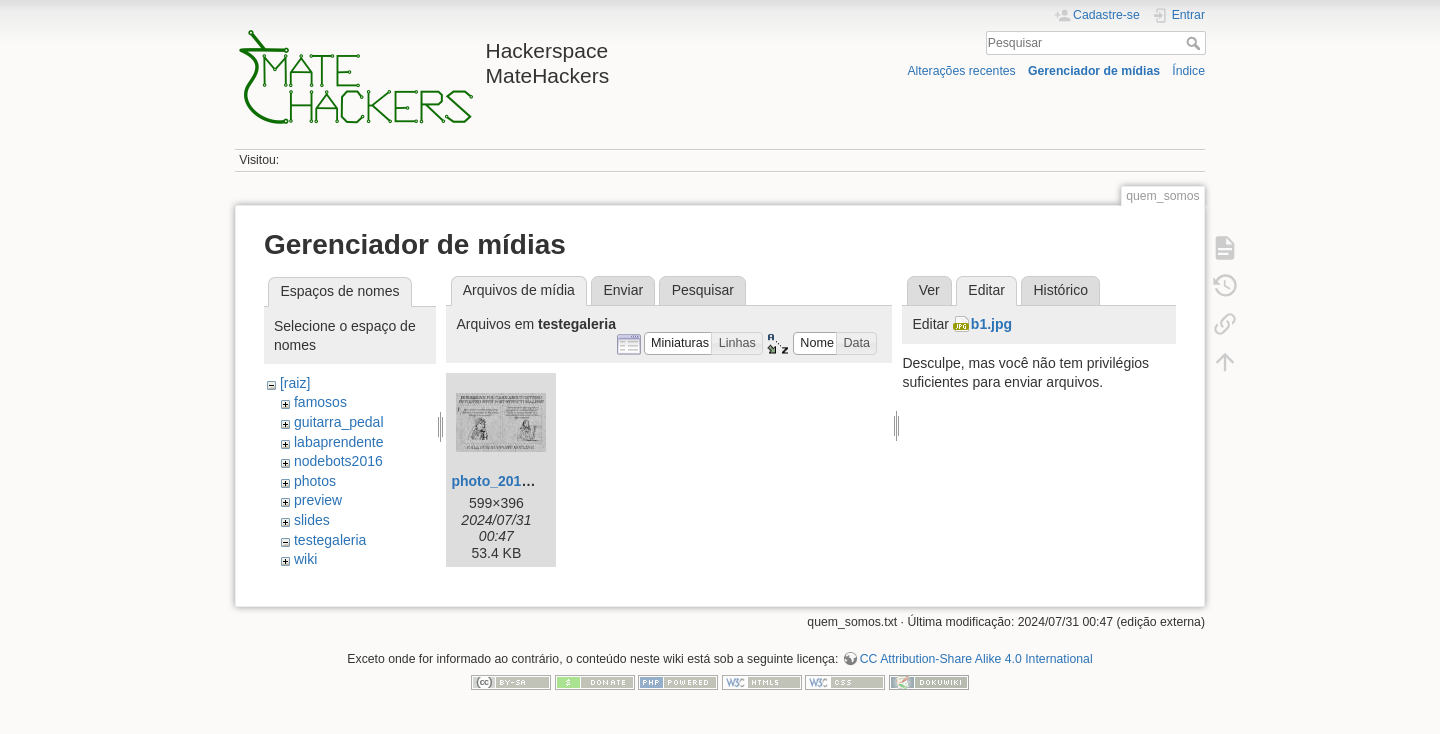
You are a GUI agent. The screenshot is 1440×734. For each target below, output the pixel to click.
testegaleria (330, 540)
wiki (305, 559)
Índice (1188, 71)
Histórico (1060, 290)
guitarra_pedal (339, 422)
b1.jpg (991, 324)
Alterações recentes (961, 71)
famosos (320, 402)
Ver (929, 290)
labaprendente (339, 442)
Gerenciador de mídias (1094, 71)
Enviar (623, 290)
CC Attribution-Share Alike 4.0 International (976, 659)
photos (315, 481)
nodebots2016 (338, 461)
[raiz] (295, 383)
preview (318, 500)
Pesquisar (1195, 43)
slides (312, 520)
